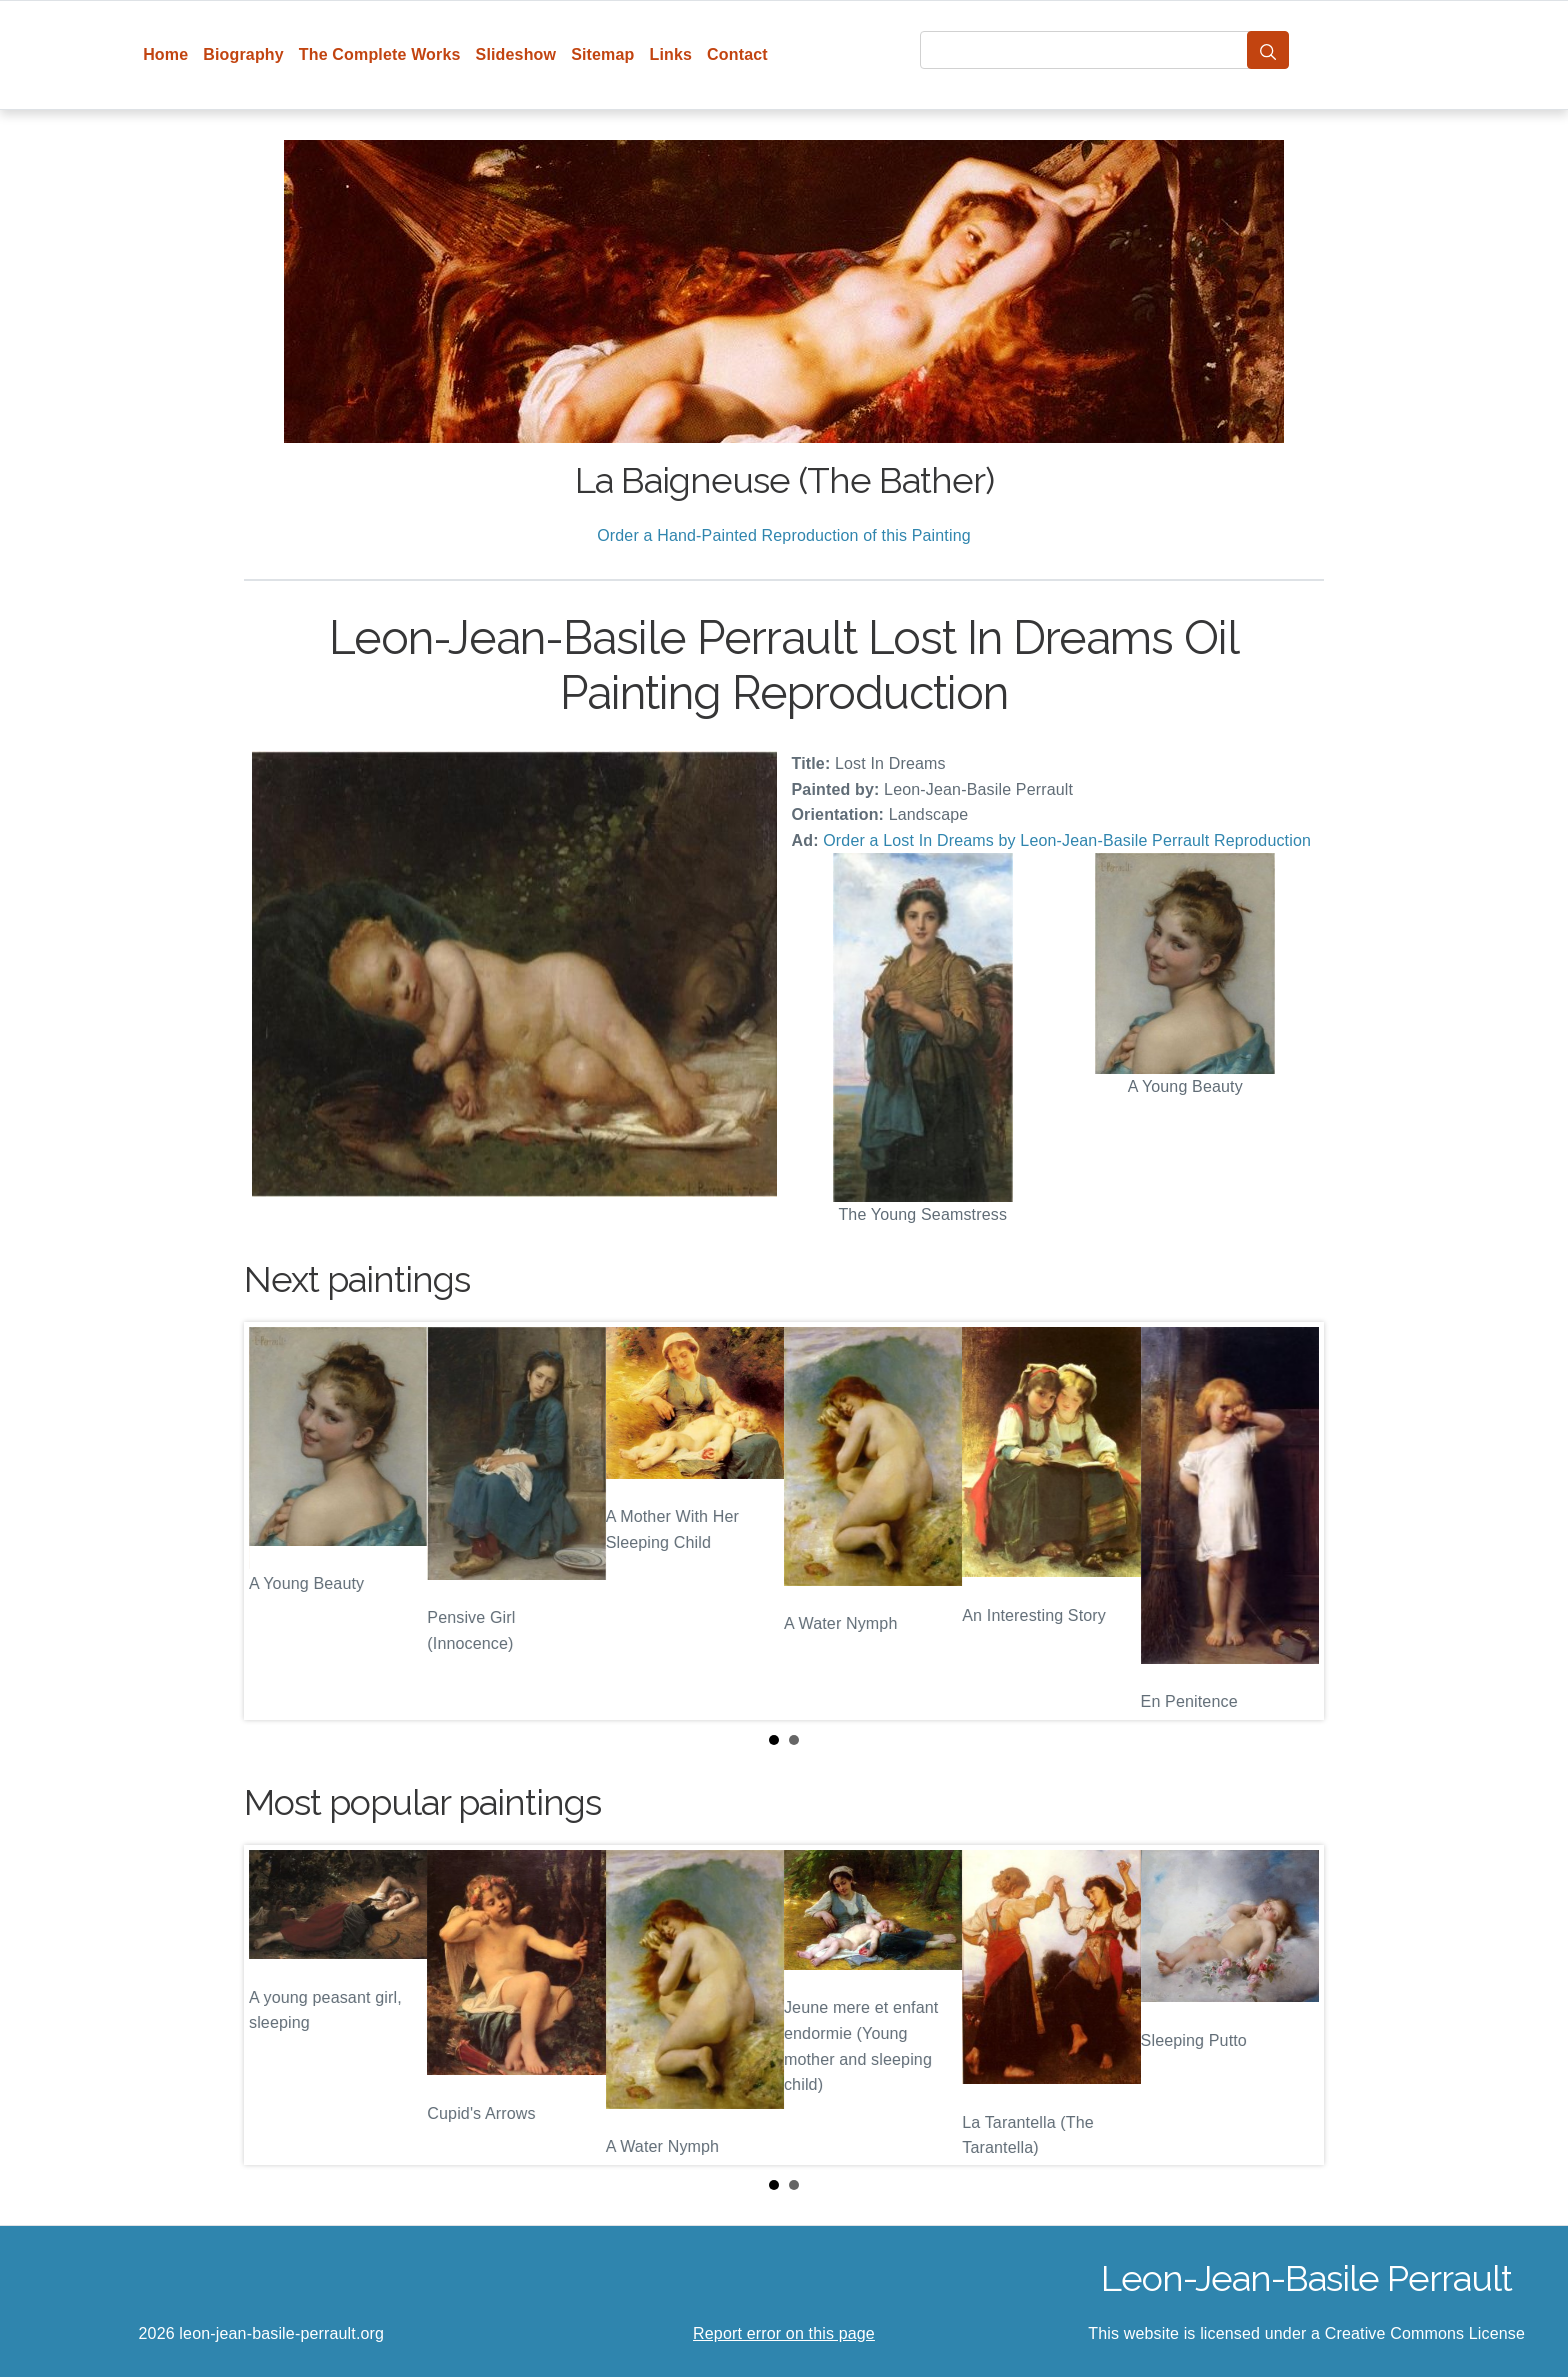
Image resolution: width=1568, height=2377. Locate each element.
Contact (737, 54)
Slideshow (516, 54)
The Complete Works (380, 54)
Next (1293, 1521)
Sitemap (602, 54)
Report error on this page (784, 2333)
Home (165, 54)
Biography (243, 54)
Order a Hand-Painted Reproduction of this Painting (784, 535)
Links (671, 54)
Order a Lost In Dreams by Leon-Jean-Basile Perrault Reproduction (1067, 840)
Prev (275, 1521)
